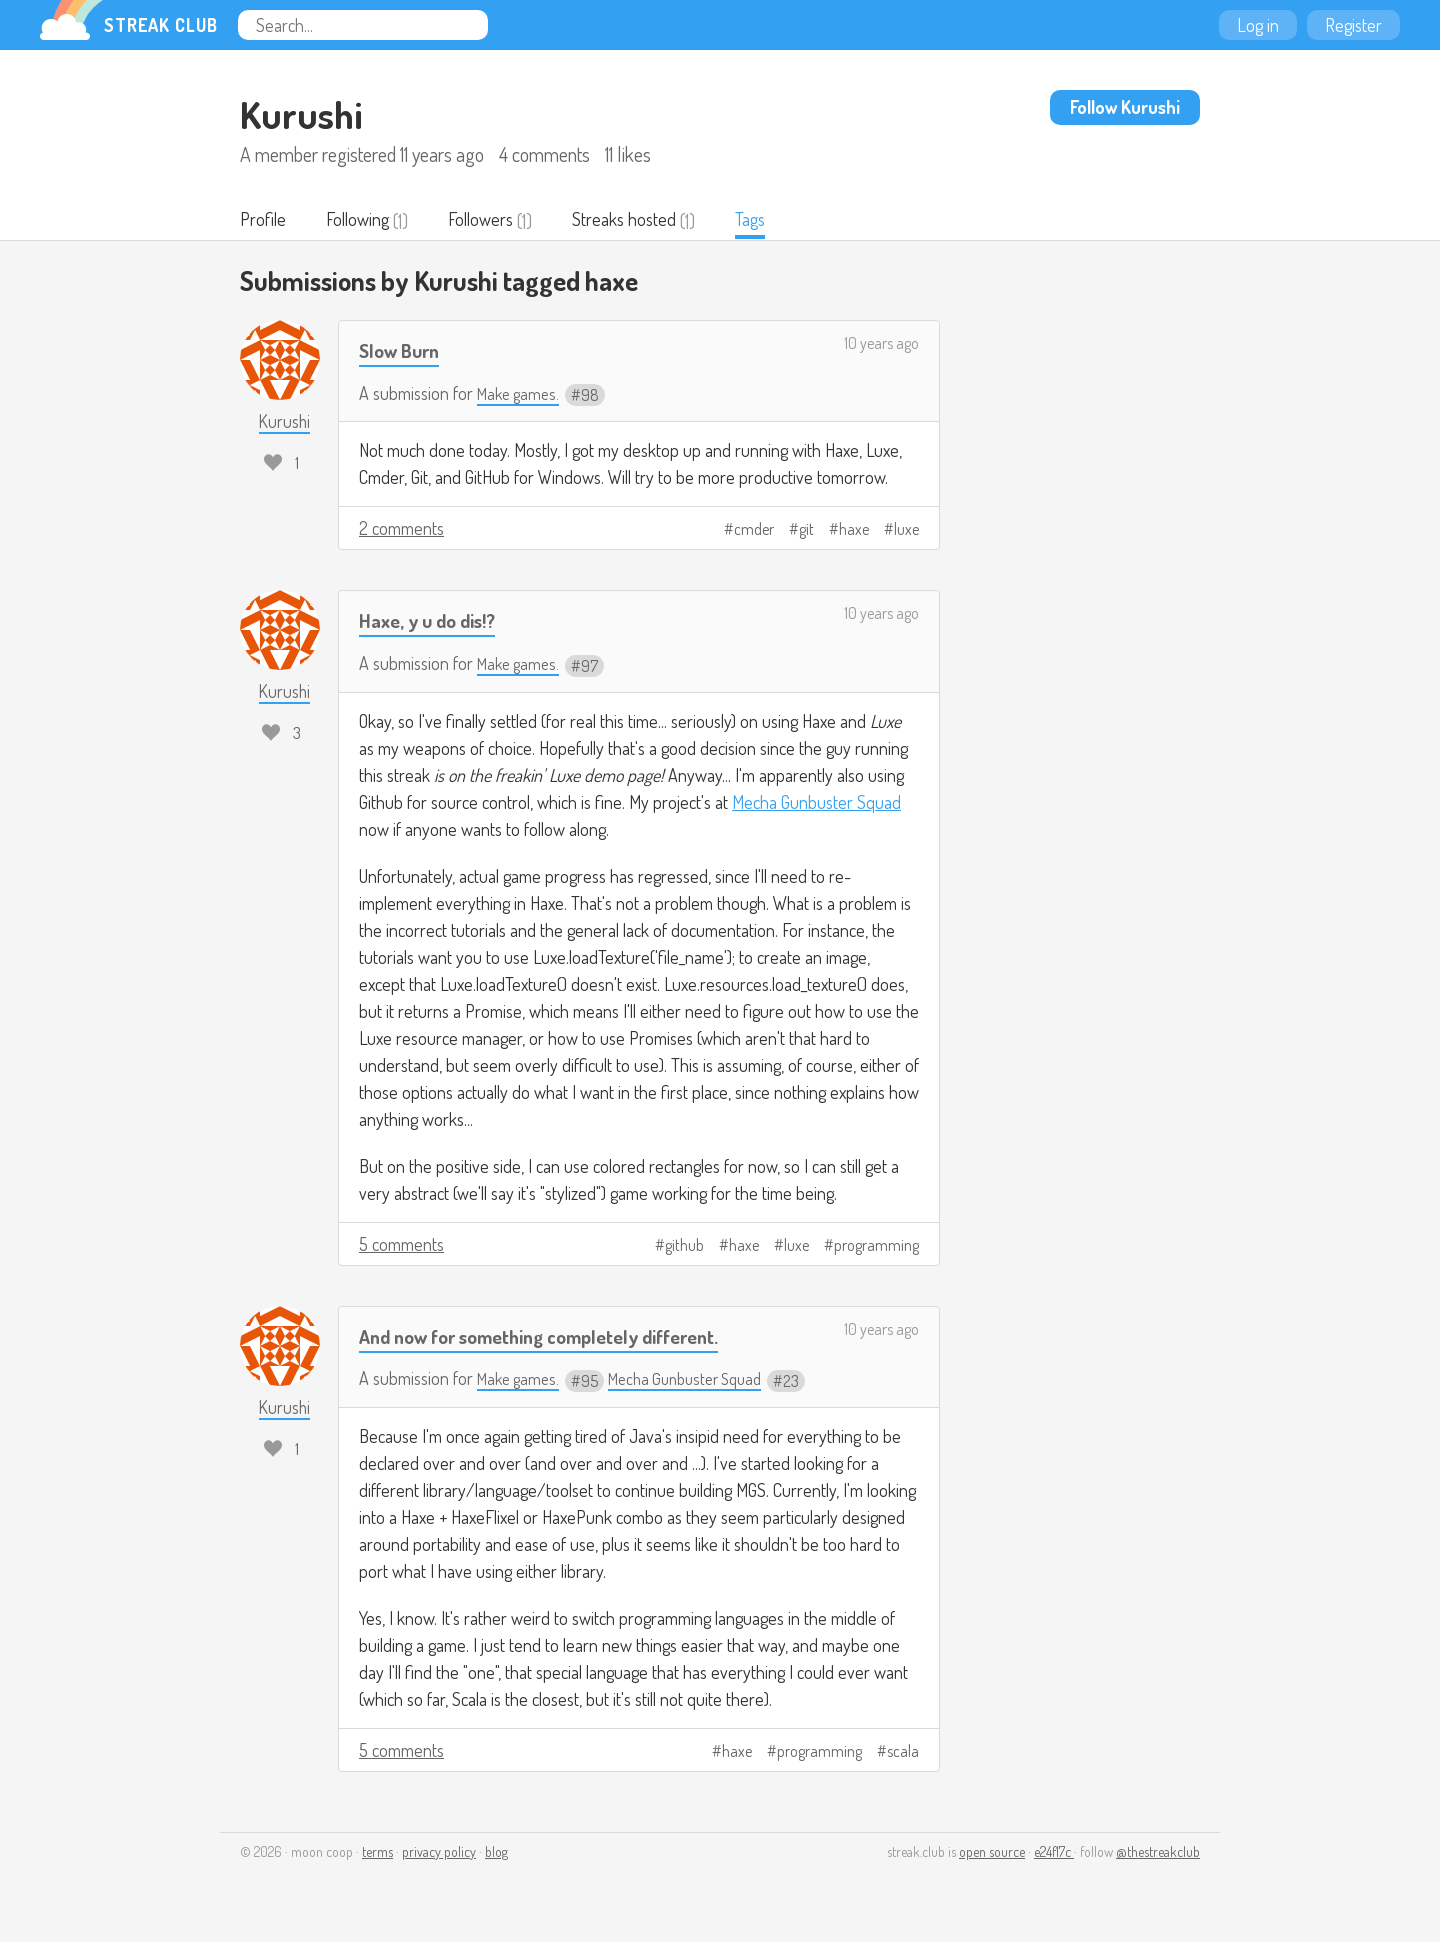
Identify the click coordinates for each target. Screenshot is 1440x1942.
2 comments (401, 530)
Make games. (521, 395)
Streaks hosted (644, 221)
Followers (495, 221)
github (684, 1247)
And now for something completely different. (558, 1337)
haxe (854, 531)
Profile (264, 221)
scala (903, 1753)
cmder (754, 531)
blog (496, 1853)
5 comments (401, 1246)
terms (377, 1853)
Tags (775, 221)
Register (1353, 25)
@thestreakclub (1158, 1853)
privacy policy (439, 1853)
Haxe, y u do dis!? (433, 621)
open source (992, 1853)
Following (364, 221)
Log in (1258, 25)
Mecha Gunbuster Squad (816, 804)
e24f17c (1054, 1853)
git (806, 531)
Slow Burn (403, 351)
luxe (906, 531)
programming (876, 1247)
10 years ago (881, 345)
